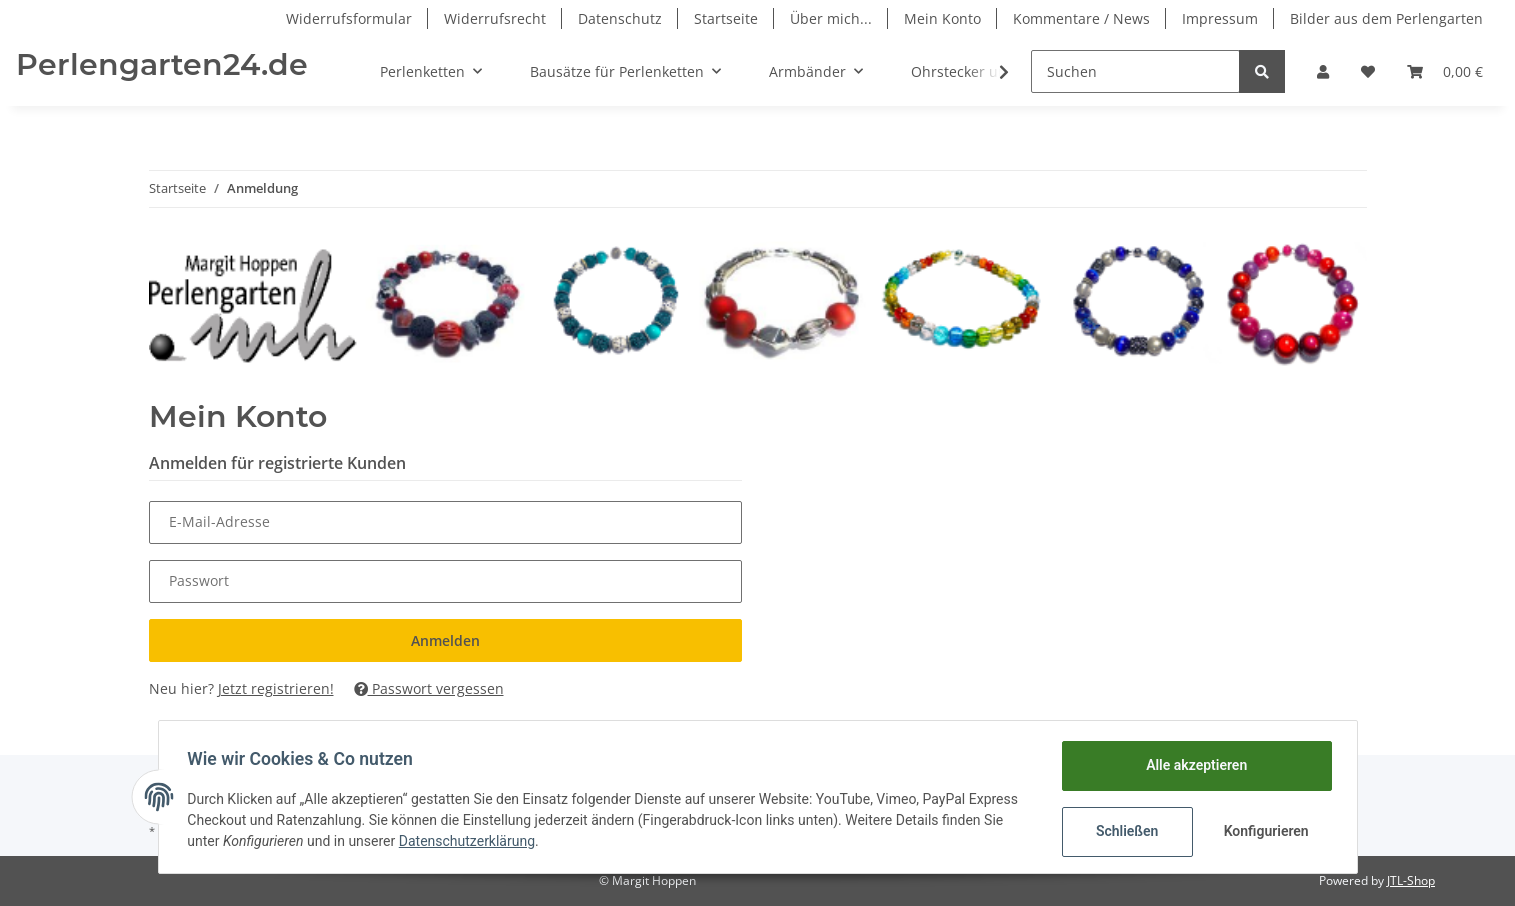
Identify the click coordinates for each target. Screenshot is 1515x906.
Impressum (1220, 18)
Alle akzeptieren (1193, 765)
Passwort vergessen (429, 688)
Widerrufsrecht (495, 18)
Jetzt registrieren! (276, 688)
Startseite (726, 18)
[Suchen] (1135, 71)
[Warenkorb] (1445, 71)
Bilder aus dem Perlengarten (1386, 18)
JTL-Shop (1411, 880)
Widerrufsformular (349, 18)
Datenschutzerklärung (470, 841)
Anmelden (445, 640)
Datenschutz (620, 18)
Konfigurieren (1265, 831)
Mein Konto (942, 18)
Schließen (1124, 831)
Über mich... (831, 18)
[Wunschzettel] (1368, 71)
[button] (1323, 71)
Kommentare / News (1081, 18)
